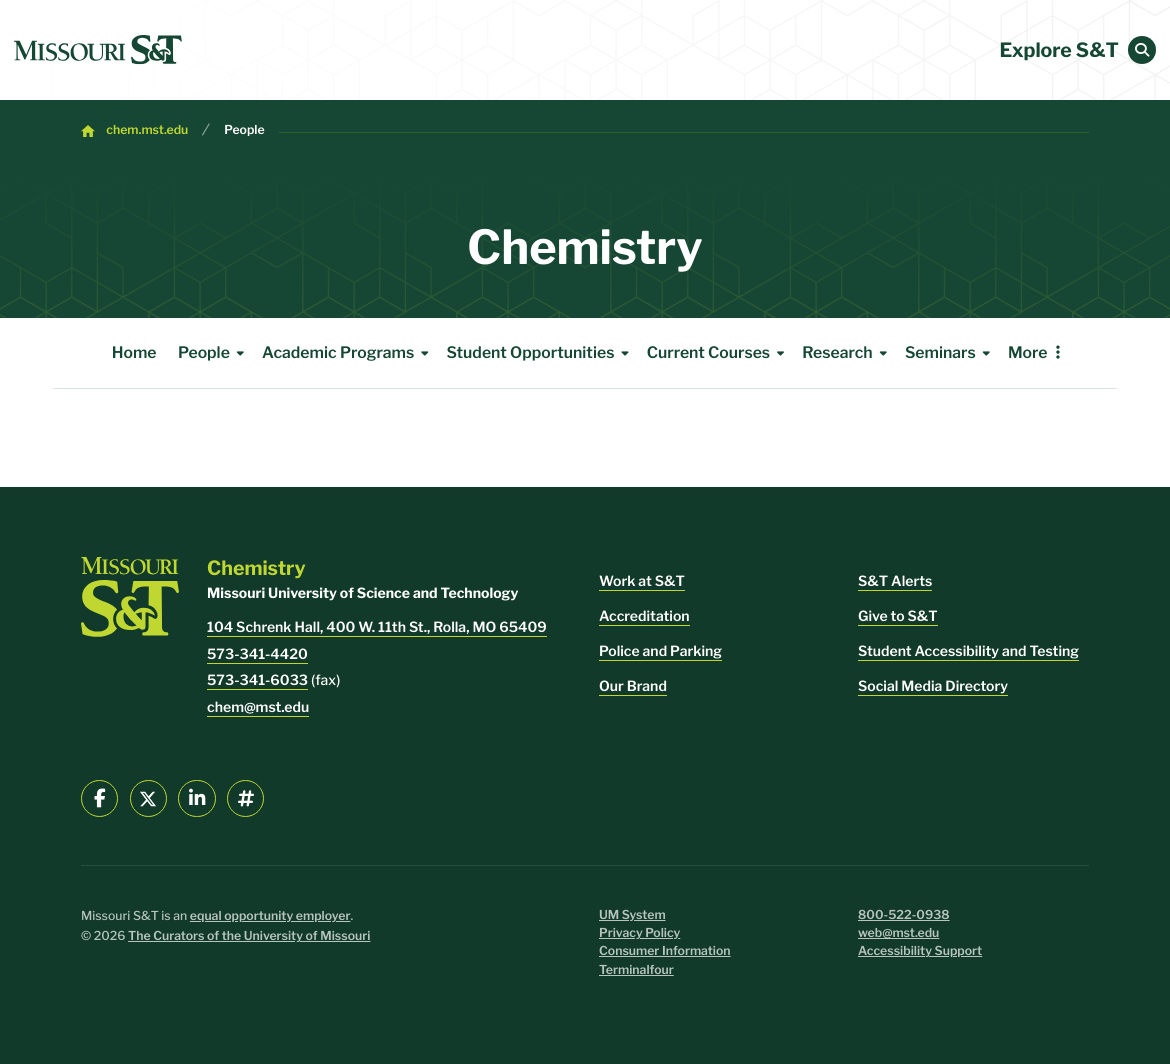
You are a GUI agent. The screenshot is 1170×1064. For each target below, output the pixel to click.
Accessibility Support (920, 951)
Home (134, 352)
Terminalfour (636, 970)
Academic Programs (348, 353)
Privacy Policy (639, 933)
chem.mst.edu (147, 130)
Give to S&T (898, 616)
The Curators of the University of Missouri (249, 936)
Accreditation (644, 616)
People (244, 130)
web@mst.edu (898, 933)
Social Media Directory (933, 686)
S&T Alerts (895, 581)
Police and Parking (660, 651)
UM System (632, 915)
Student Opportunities (540, 353)
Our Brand (633, 686)
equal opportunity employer (270, 916)
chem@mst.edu (258, 707)
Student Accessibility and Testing (968, 651)
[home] (98, 50)
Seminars (951, 353)
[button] (1142, 50)
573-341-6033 (257, 680)
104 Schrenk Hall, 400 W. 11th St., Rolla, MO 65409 (377, 627)
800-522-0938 (904, 915)
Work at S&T (642, 581)
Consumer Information (665, 951)
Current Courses (719, 353)
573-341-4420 (257, 654)
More (1028, 352)
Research (847, 353)
